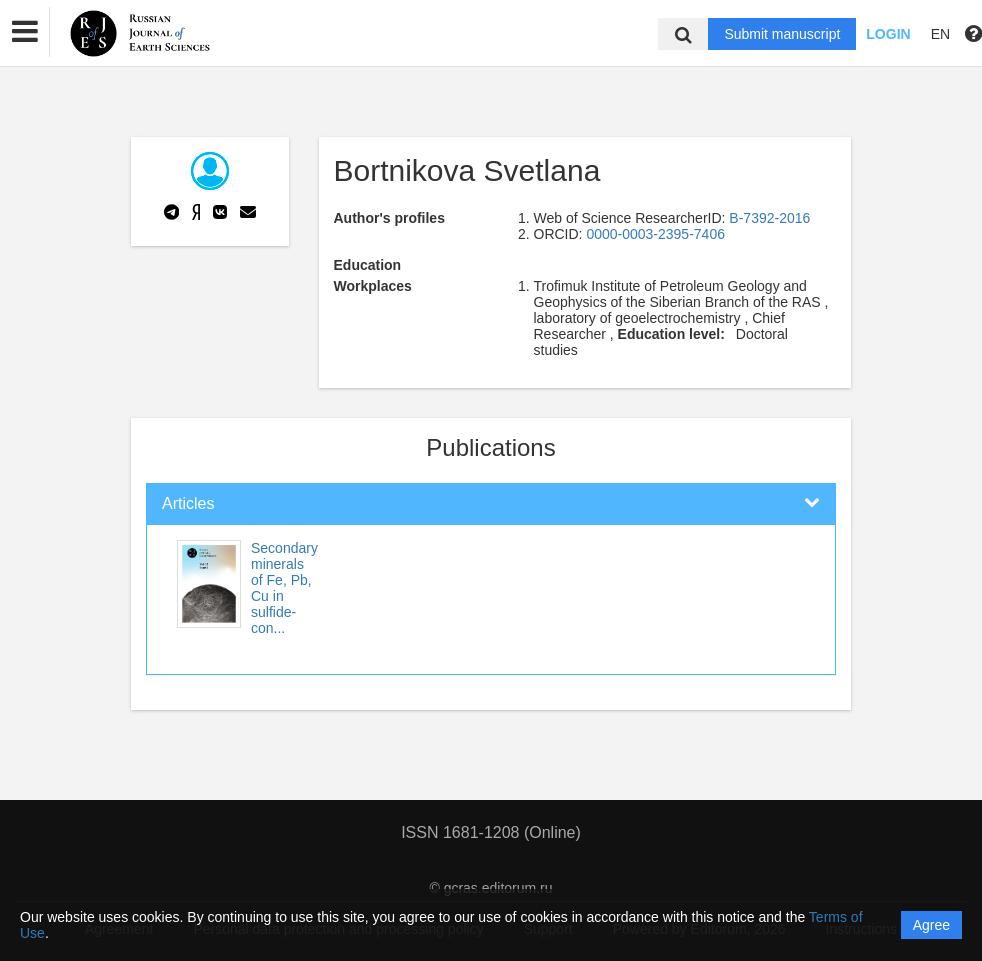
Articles (188, 503)
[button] (25, 32)
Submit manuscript (782, 34)
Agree (931, 925)
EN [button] (940, 34)
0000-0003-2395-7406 (655, 234)
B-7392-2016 (769, 218)
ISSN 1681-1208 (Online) (491, 832)
